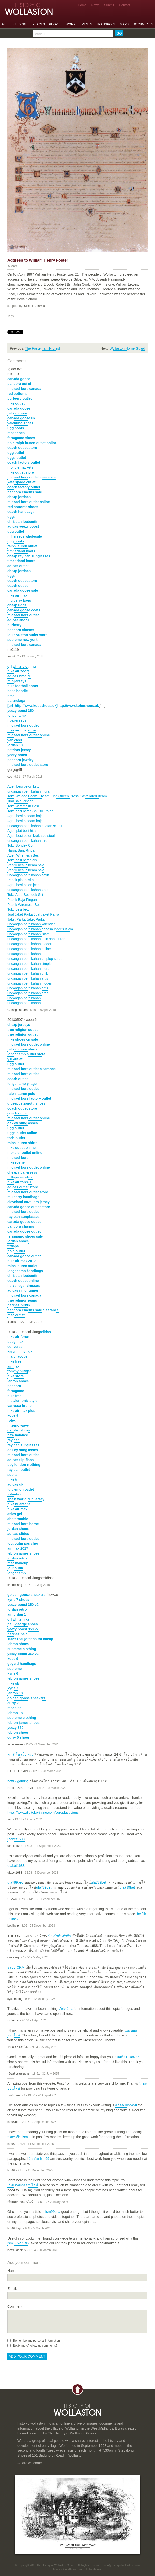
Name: (12, 2271)
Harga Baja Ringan (21, 850)
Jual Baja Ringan (20, 801)
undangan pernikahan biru (27, 841)
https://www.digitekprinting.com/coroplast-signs (43, 1812)
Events (86, 24)
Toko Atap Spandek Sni (25, 895)
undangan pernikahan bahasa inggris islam (40, 929)
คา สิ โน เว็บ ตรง (20, 1754)
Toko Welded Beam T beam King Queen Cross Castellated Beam (57, 796)
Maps (124, 24)
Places (38, 24)
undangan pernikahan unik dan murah (36, 939)
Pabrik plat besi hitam (23, 880)
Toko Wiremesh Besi (23, 806)
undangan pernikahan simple (29, 964)
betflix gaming (17, 1781)
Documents (143, 24)
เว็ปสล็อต (66, 2009)
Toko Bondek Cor (20, 845)
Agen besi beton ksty (23, 786)
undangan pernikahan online (29, 949)
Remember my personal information (33, 2340)
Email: (12, 2288)
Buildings (19, 24)
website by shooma (90, 2569)
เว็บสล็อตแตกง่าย (126, 2057)
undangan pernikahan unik (27, 973)
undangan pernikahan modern (30, 944)
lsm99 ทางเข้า (18, 2243)
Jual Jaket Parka (20, 914)
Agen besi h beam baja (24, 816)
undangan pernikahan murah (29, 791)
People (55, 24)
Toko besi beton (19, 909)
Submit (109, 5)
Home (82, 5)
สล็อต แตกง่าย (126, 2105)
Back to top (77, 2389)
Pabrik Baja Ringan (22, 900)
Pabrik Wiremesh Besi (24, 904)
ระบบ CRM (16, 1967)
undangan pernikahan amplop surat (34, 959)
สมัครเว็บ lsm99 (19, 2137)
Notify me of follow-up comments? (32, 2345)
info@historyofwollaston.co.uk (122, 2565)
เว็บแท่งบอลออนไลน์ (22, 2185)
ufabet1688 (16, 1839)
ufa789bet (15, 1882)
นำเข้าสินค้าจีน (59, 1936)
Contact (124, 5)
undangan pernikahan (24, 954)
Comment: (15, 2306)
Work (70, 24)
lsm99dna (52, 2212)
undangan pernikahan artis (27, 978)
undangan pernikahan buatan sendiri (35, 826)
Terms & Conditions (64, 2569)
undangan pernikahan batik (28, 875)
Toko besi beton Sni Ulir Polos (30, 811)
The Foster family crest (42, 348)
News (95, 5)
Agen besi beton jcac (23, 885)
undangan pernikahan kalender (31, 924)
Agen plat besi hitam (23, 831)
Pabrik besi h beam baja (25, 865)
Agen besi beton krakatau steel (31, 836)
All (4, 24)
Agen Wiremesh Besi (23, 855)
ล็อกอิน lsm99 (38, 2159)
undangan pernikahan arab (27, 890)
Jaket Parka (16, 919)
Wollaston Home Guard (127, 348)
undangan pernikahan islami (28, 934)
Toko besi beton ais (22, 860)
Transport (106, 24)
